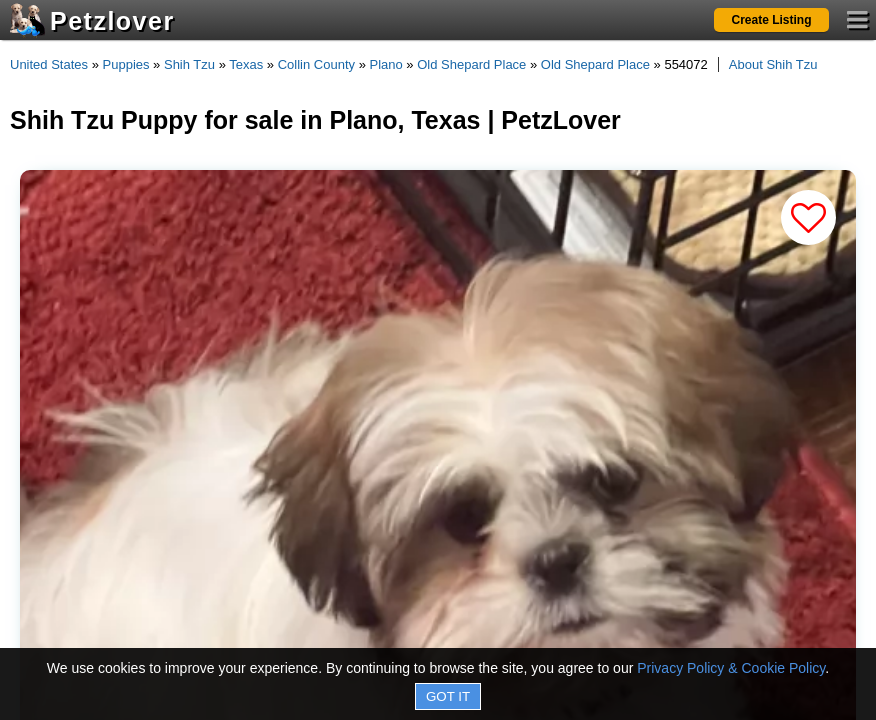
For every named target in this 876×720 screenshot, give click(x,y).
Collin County (316, 64)
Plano (386, 64)
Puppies (126, 64)
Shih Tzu (189, 64)
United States (49, 64)
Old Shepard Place (471, 64)
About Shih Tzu (773, 64)
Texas (246, 64)
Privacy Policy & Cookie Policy (731, 668)
